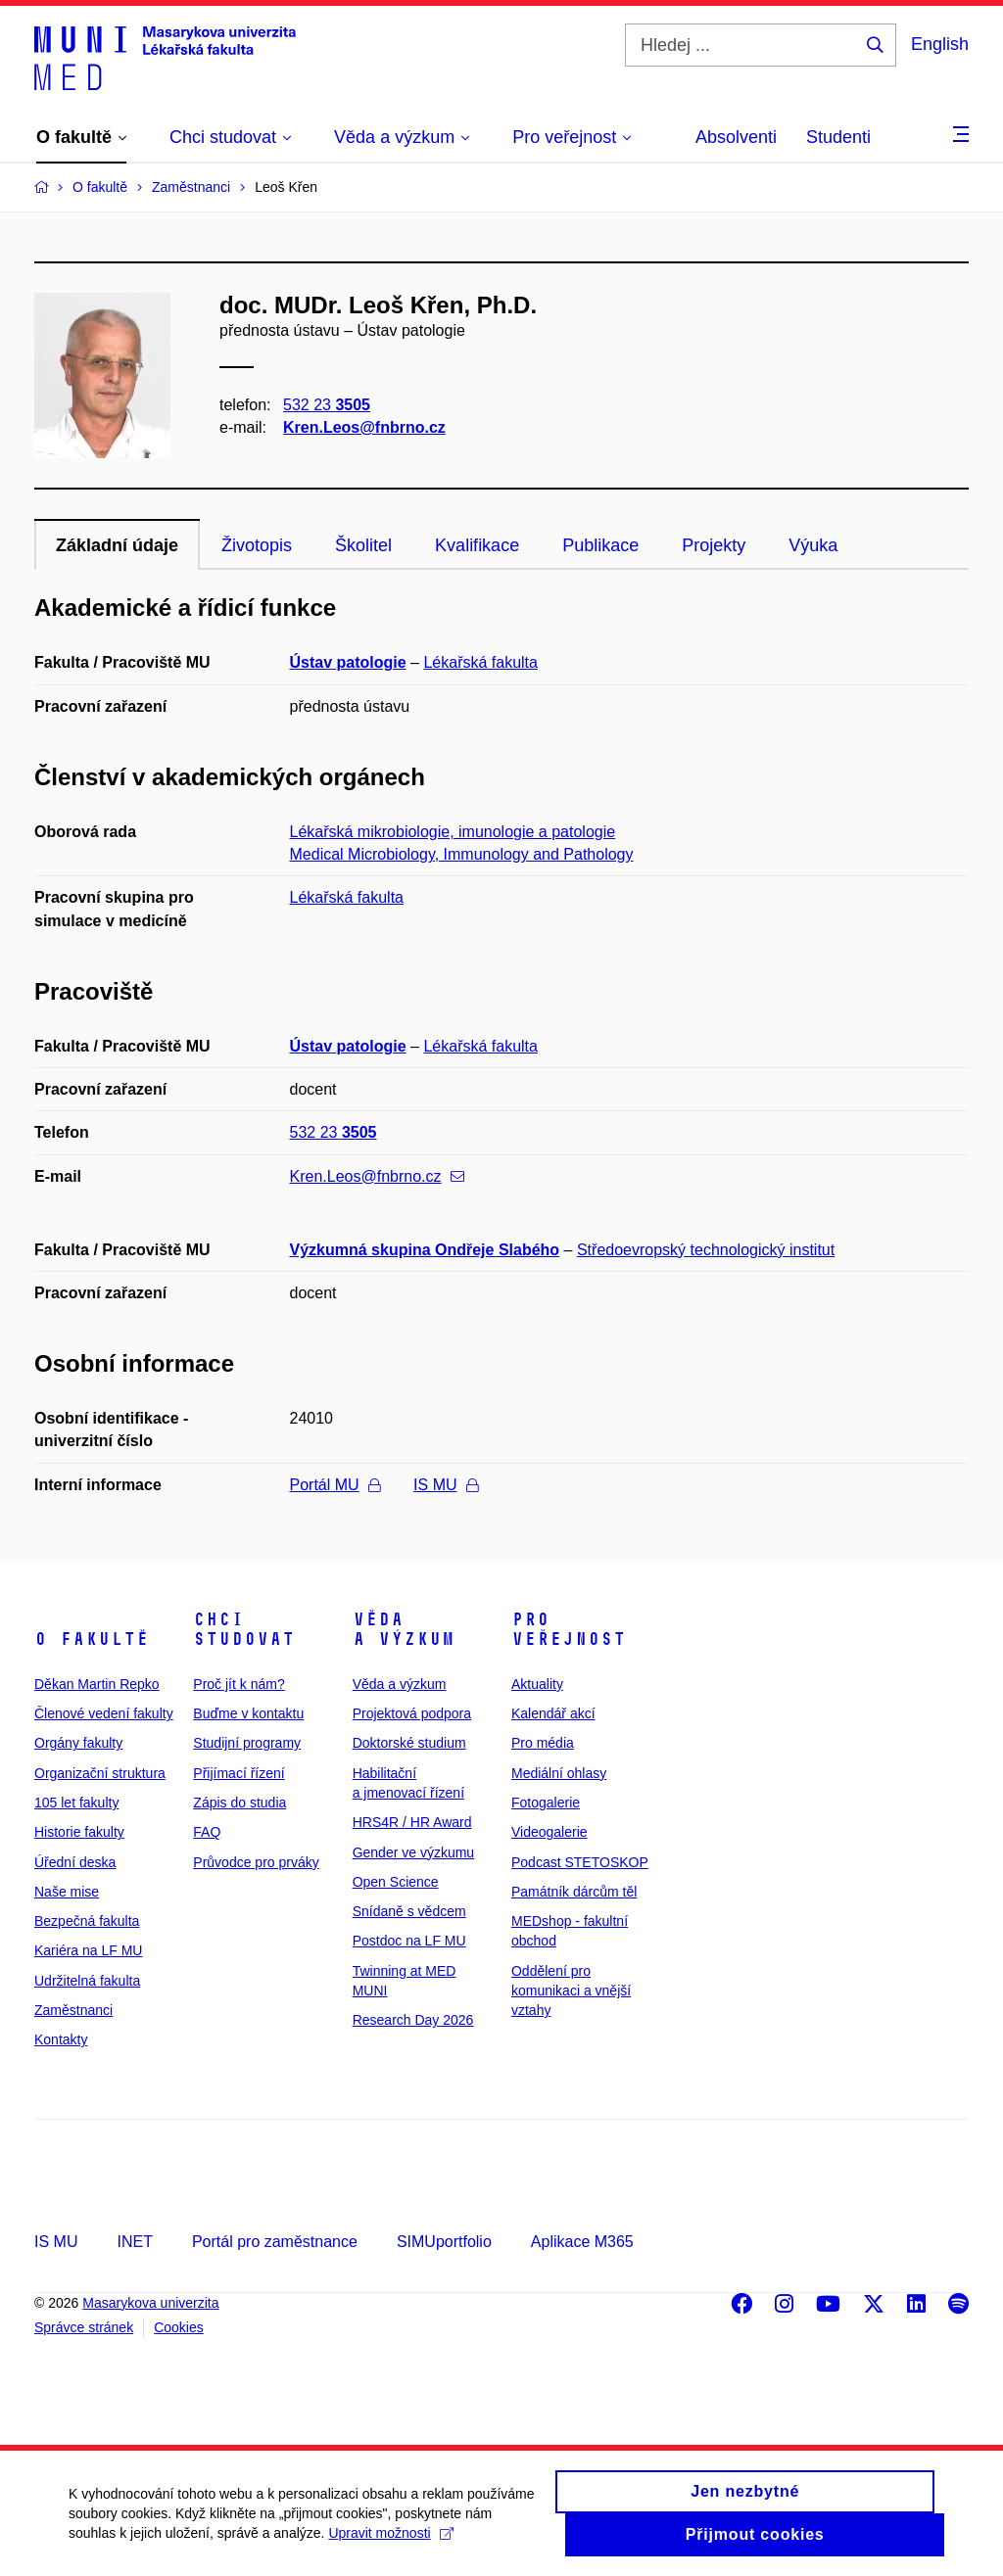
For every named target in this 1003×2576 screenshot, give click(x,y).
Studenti (838, 137)
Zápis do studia (239, 1802)
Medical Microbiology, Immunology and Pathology (462, 854)
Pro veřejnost (568, 1629)
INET (134, 2241)
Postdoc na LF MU (409, 1940)
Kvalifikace (477, 545)
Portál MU (335, 1484)
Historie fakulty (79, 1832)
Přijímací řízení (238, 1773)
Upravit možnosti (390, 2536)
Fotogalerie (545, 1802)
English (940, 44)
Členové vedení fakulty (103, 1713)
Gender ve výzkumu (414, 1852)
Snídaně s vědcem (409, 1911)
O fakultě (91, 1639)
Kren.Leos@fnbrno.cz (364, 427)
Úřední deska (75, 1862)
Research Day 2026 (413, 2020)
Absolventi (736, 137)
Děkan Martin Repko (97, 1684)
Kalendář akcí (553, 1713)
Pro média (542, 1743)
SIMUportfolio (444, 2241)
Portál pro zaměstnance (275, 2241)
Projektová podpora (412, 1713)
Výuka (812, 545)
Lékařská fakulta (480, 662)
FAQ (206, 1832)
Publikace (600, 545)
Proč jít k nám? (238, 1684)
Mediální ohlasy (558, 1773)
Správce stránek (83, 2327)
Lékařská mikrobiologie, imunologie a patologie (453, 831)
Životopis (256, 545)
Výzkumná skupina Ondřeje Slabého (425, 1249)
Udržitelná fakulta (87, 1981)
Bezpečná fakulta (86, 1921)
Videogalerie (549, 1832)
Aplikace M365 (582, 2241)
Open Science (396, 1882)
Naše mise (66, 1891)
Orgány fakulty (78, 1743)
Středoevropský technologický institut (706, 1249)
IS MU (445, 1484)
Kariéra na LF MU (88, 1950)
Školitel (363, 545)
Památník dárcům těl (574, 1891)
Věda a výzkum (403, 1629)
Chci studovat (244, 1629)
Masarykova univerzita (150, 2303)
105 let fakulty (76, 1802)
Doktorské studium (409, 1743)
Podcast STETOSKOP (579, 1862)
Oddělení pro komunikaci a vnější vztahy (571, 1991)
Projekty (713, 545)
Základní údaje (117, 545)
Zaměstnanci (73, 2010)
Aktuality (537, 1684)
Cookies (179, 2327)
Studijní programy (247, 1743)
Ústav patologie (348, 662)
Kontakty (60, 2039)
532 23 (326, 405)
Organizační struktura (100, 1773)
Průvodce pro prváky (255, 1862)
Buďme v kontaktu (248, 1713)
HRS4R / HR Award (412, 1822)
